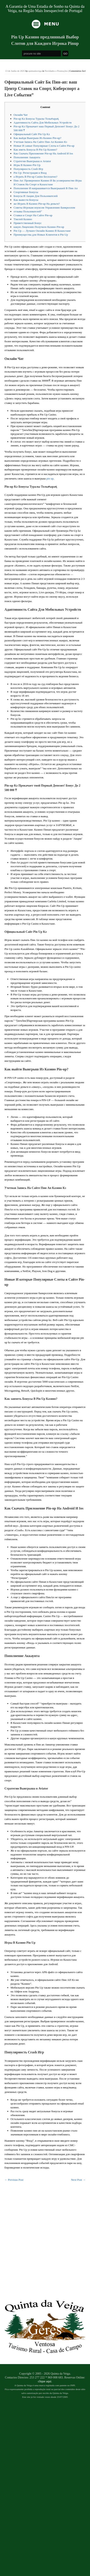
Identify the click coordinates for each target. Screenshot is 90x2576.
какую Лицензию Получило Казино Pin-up (39, 226)
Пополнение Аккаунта (27, 157)
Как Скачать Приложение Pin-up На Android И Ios (43, 153)
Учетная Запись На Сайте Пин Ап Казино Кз (40, 141)
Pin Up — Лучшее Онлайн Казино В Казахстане (42, 230)
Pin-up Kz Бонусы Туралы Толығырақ (36, 118)
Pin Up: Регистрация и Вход (30, 172)
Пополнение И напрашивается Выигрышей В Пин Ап (46, 188)
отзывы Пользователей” (28, 211)
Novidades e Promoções (56, 71)
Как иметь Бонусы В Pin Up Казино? (35, 149)
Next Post (78, 2179)
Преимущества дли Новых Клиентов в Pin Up (41, 234)
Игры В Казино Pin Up (27, 165)
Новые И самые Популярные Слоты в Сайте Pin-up (44, 145)
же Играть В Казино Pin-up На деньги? (37, 203)
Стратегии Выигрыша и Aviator (32, 161)
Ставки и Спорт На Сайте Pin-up (33, 215)
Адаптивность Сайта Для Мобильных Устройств (43, 122)
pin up (50, 478)
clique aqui (44, 2381)
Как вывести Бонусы (26, 199)
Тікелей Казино (23, 219)
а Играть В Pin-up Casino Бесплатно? (35, 176)
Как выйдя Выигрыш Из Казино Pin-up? (37, 138)
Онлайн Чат (21, 114)
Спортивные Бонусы (26, 192)
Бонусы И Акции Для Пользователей (36, 196)
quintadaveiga (35, 71)
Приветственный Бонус (28, 223)
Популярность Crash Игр (28, 168)
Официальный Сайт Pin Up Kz (32, 134)
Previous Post (14, 2179)
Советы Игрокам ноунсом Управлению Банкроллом (44, 207)
